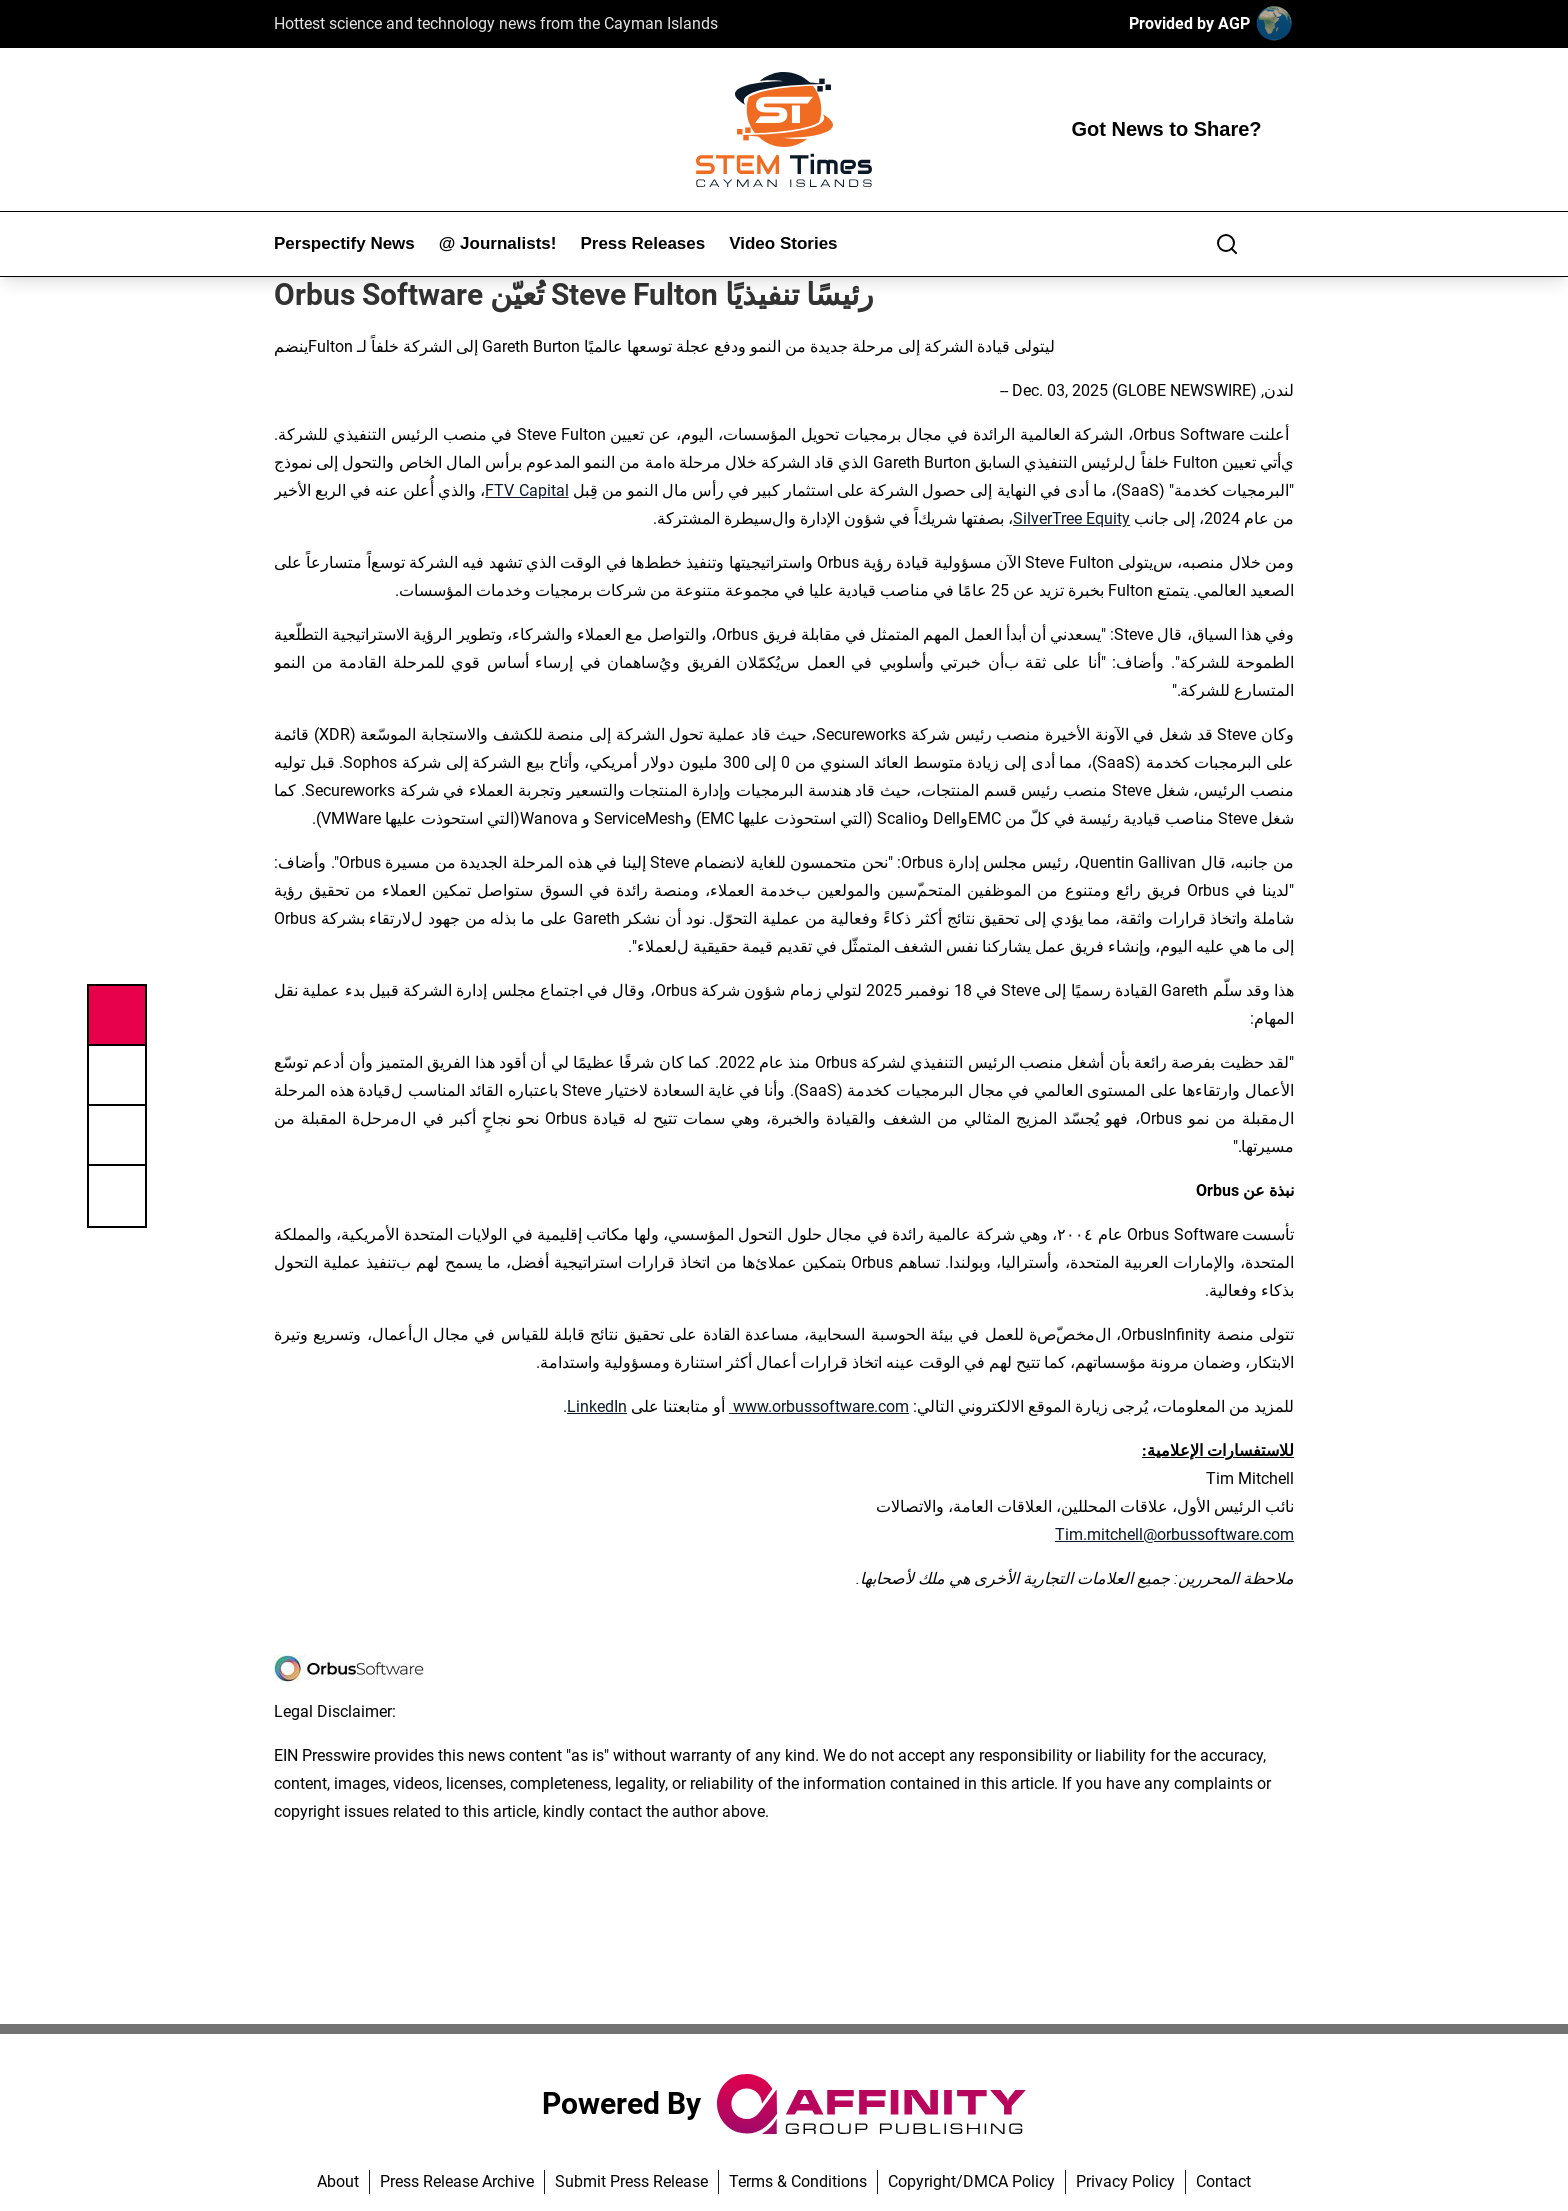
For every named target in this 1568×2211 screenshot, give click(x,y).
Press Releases (642, 243)
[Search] (1227, 244)
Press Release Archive (457, 2181)
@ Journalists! (498, 243)
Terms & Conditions (798, 2181)
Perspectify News (344, 243)
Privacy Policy (1125, 2181)
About (338, 2181)
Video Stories (783, 243)
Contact (1223, 2181)
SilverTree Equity (1071, 518)
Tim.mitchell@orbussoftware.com (1174, 1534)
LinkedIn (597, 1406)
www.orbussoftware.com (819, 1406)
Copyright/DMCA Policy (971, 2181)
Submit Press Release (631, 2181)
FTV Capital (526, 490)
